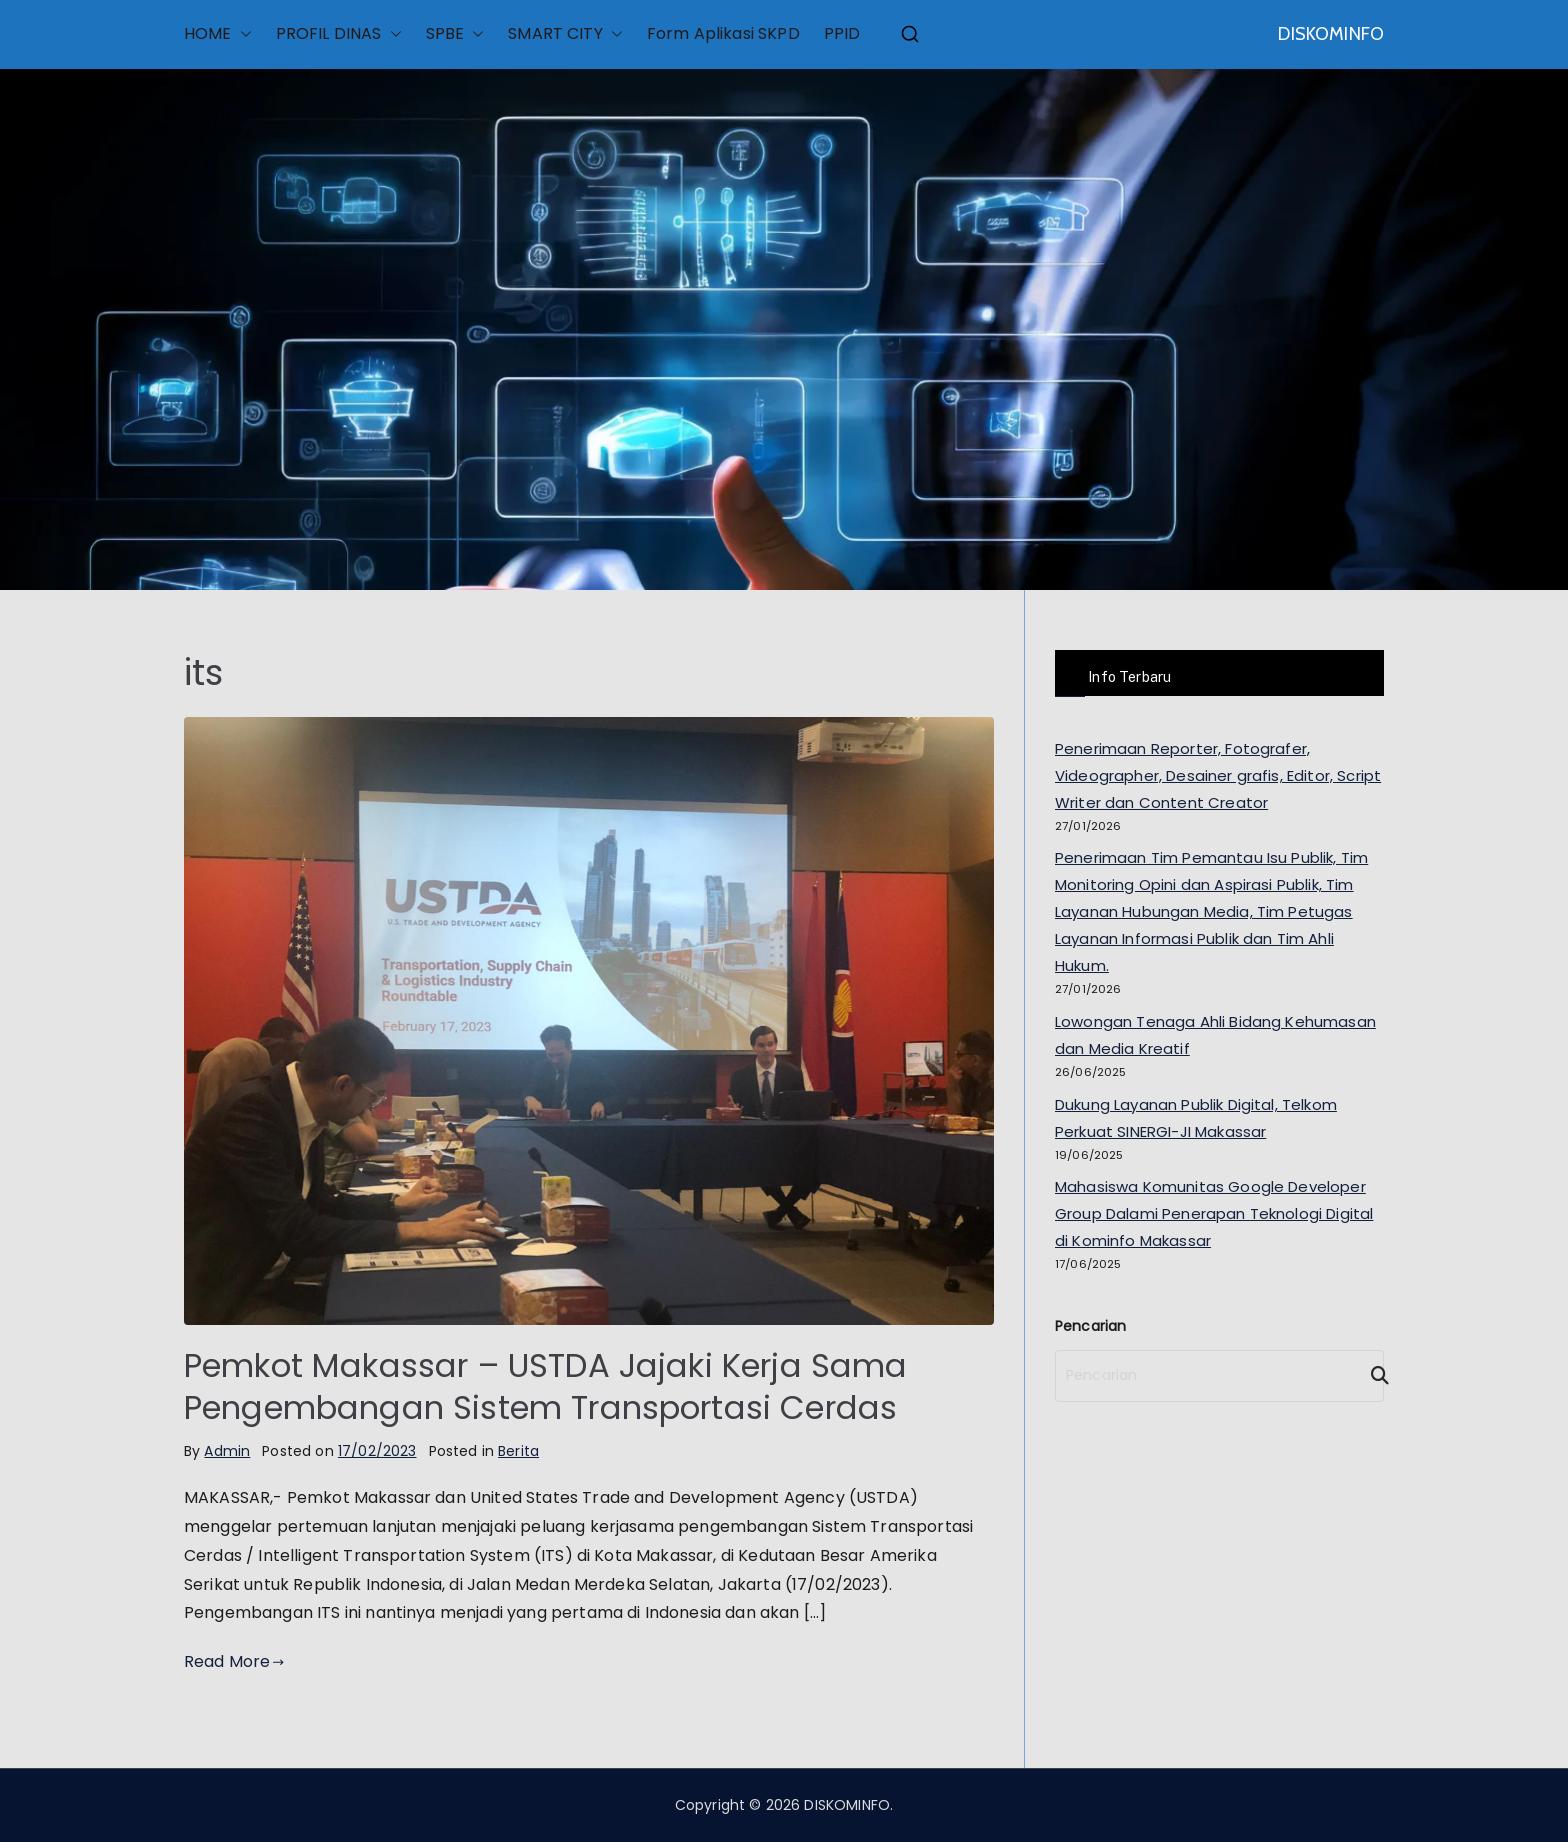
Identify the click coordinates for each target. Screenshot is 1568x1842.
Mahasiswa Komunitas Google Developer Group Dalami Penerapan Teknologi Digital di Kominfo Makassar (1214, 1213)
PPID (842, 33)
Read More (234, 1661)
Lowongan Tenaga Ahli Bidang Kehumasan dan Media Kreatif (1215, 1035)
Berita (518, 1451)
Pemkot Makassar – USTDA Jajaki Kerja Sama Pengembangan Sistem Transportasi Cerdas (546, 1386)
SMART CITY (565, 34)
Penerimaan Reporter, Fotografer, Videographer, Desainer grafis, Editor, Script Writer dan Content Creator (1218, 775)
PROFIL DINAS (339, 34)
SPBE (455, 34)
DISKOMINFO (1331, 34)
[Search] (1371, 1376)
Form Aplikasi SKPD (723, 33)
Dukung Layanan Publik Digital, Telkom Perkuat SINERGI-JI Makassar (1196, 1118)
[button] (242, 34)
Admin (227, 1451)
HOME (218, 34)
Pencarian (1090, 1326)
